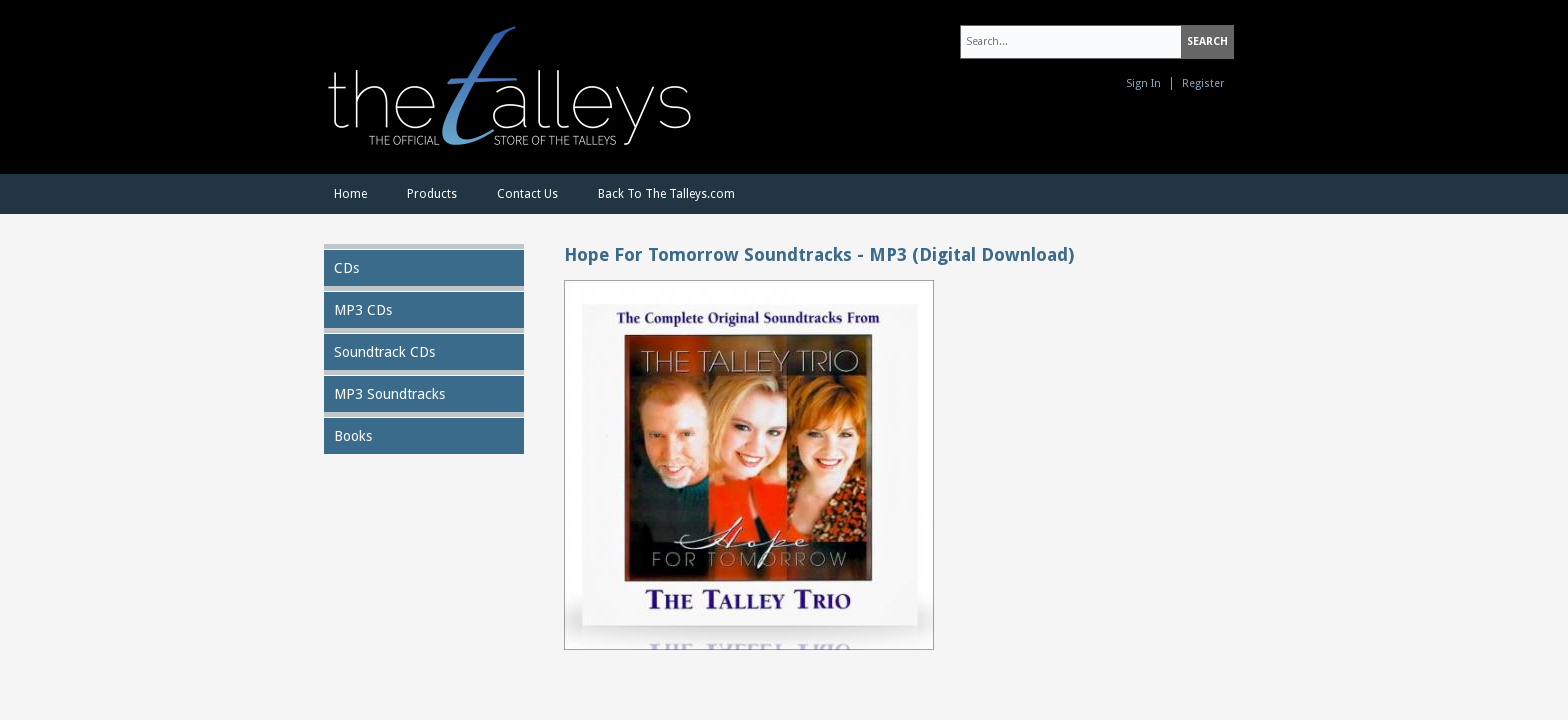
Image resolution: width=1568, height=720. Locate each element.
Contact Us (527, 194)
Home (350, 194)
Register (1203, 83)
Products (432, 194)
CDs (346, 268)
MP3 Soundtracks (389, 394)
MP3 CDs (363, 310)
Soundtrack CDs (384, 352)
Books (353, 436)
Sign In (1143, 83)
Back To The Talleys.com (666, 194)
